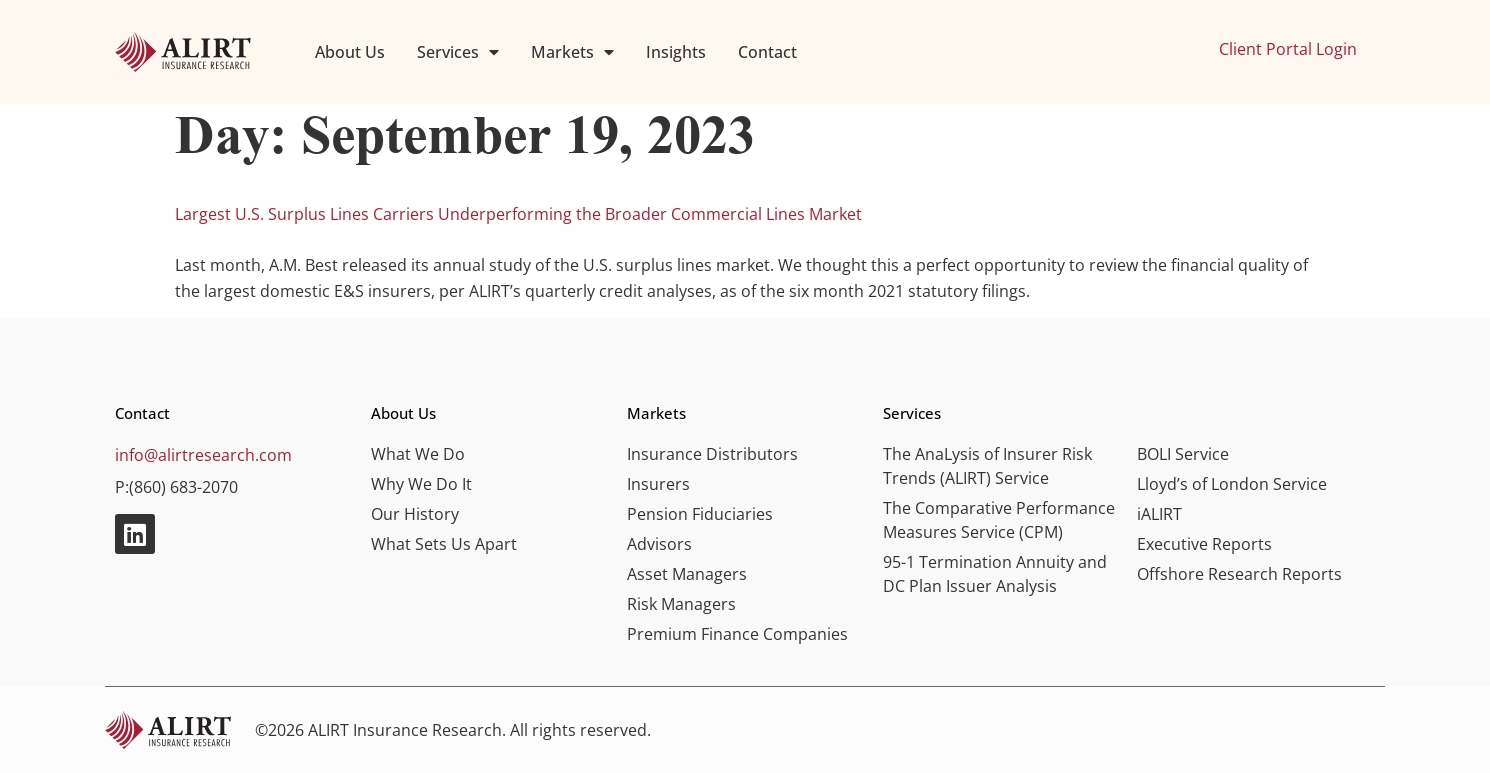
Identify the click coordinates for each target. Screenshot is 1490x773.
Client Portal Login (1288, 49)
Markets (572, 52)
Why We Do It (421, 484)
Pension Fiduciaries (700, 514)
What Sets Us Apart (444, 544)
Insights (676, 52)
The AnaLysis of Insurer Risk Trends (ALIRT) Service (987, 466)
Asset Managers (687, 574)
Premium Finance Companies (737, 634)
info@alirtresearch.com (203, 455)
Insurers (658, 484)
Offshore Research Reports (1239, 574)
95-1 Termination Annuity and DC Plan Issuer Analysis (995, 574)
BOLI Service (1183, 454)
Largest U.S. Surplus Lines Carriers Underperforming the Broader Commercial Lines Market (518, 214)
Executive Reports (1204, 544)
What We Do (418, 454)
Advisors (659, 544)
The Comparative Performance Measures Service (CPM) (999, 520)
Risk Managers (681, 604)
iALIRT (1159, 514)
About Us (350, 52)
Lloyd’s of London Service (1232, 484)
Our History (415, 514)
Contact (767, 52)
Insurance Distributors (712, 454)
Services (458, 52)
